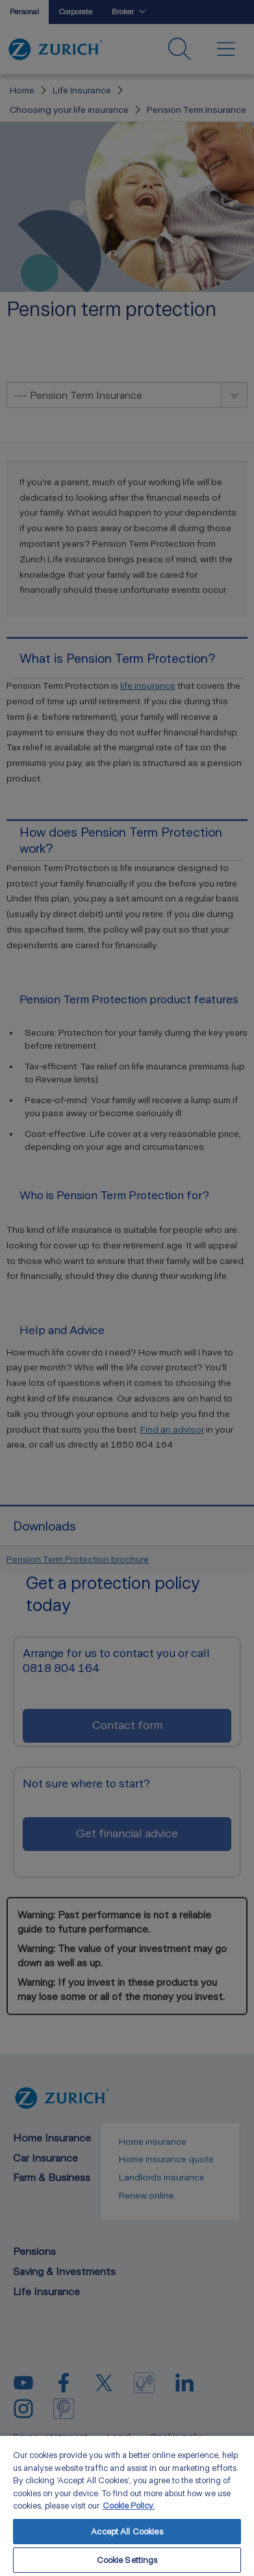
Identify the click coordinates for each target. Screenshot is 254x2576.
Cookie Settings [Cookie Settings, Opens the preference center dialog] (127, 2560)
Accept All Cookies (126, 2531)
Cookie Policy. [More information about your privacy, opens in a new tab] (129, 2505)
